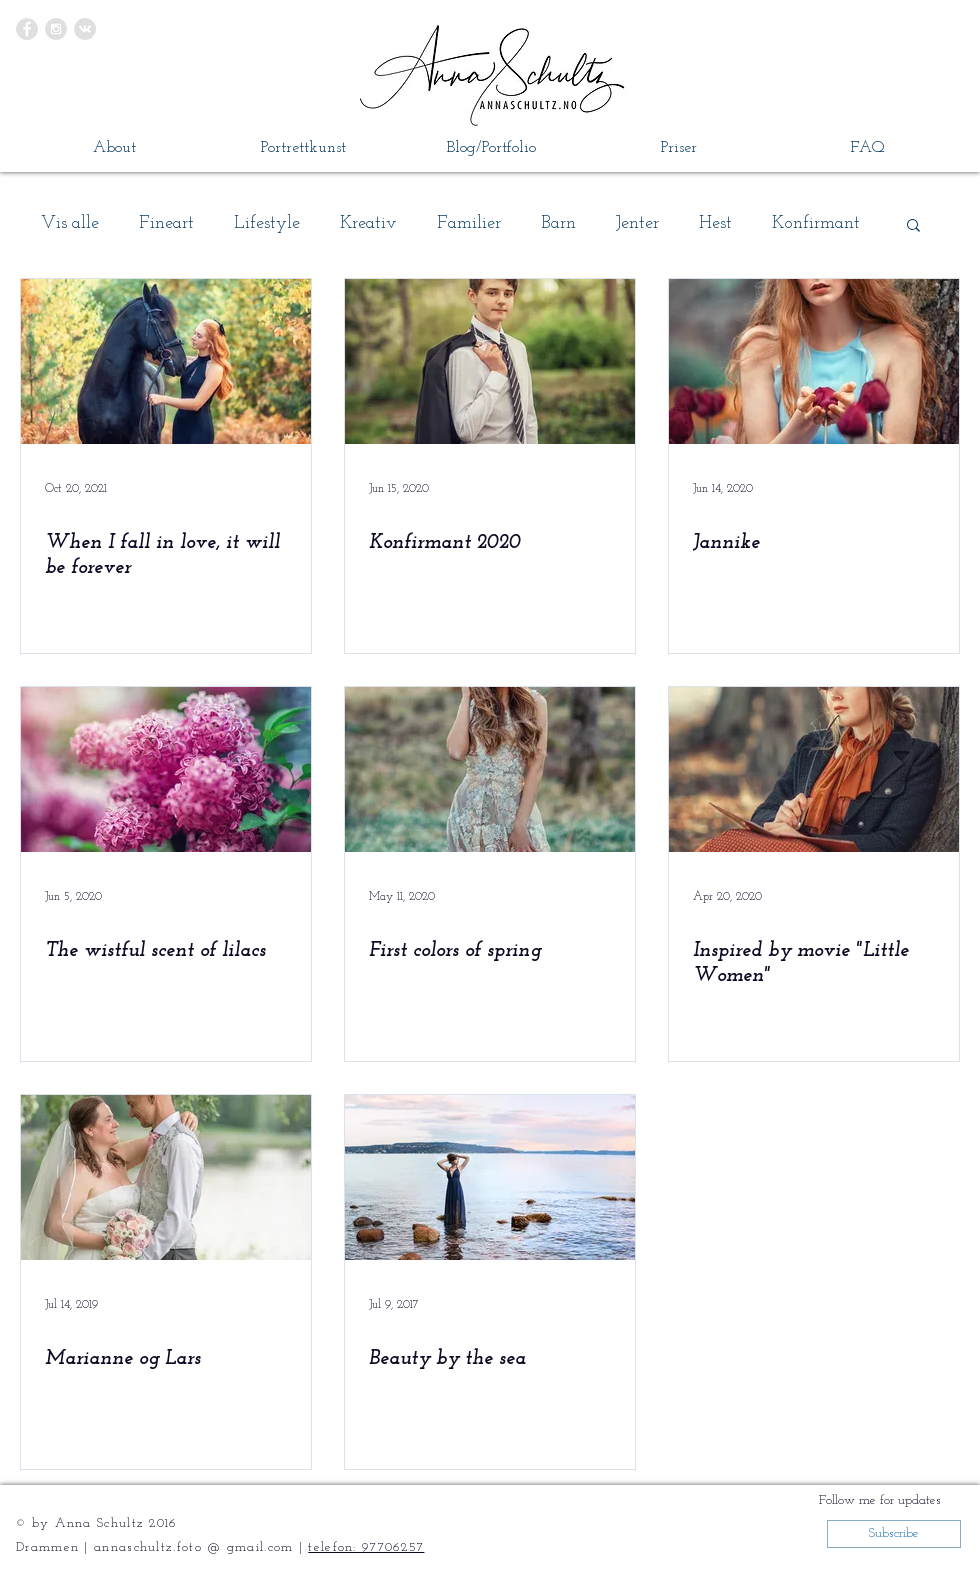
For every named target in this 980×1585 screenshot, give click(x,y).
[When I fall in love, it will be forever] (166, 361)
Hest (715, 223)
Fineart (166, 223)
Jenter (637, 223)
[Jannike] (814, 361)
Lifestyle (267, 223)
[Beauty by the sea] (490, 1177)
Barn (558, 223)
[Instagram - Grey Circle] (56, 29)
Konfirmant (816, 223)
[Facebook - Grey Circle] (27, 29)
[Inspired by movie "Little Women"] (814, 769)
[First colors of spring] (490, 769)
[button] (913, 226)
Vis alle (70, 223)
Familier (469, 223)
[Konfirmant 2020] (490, 361)
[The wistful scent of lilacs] (166, 769)
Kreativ (368, 223)
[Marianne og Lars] (166, 1177)
